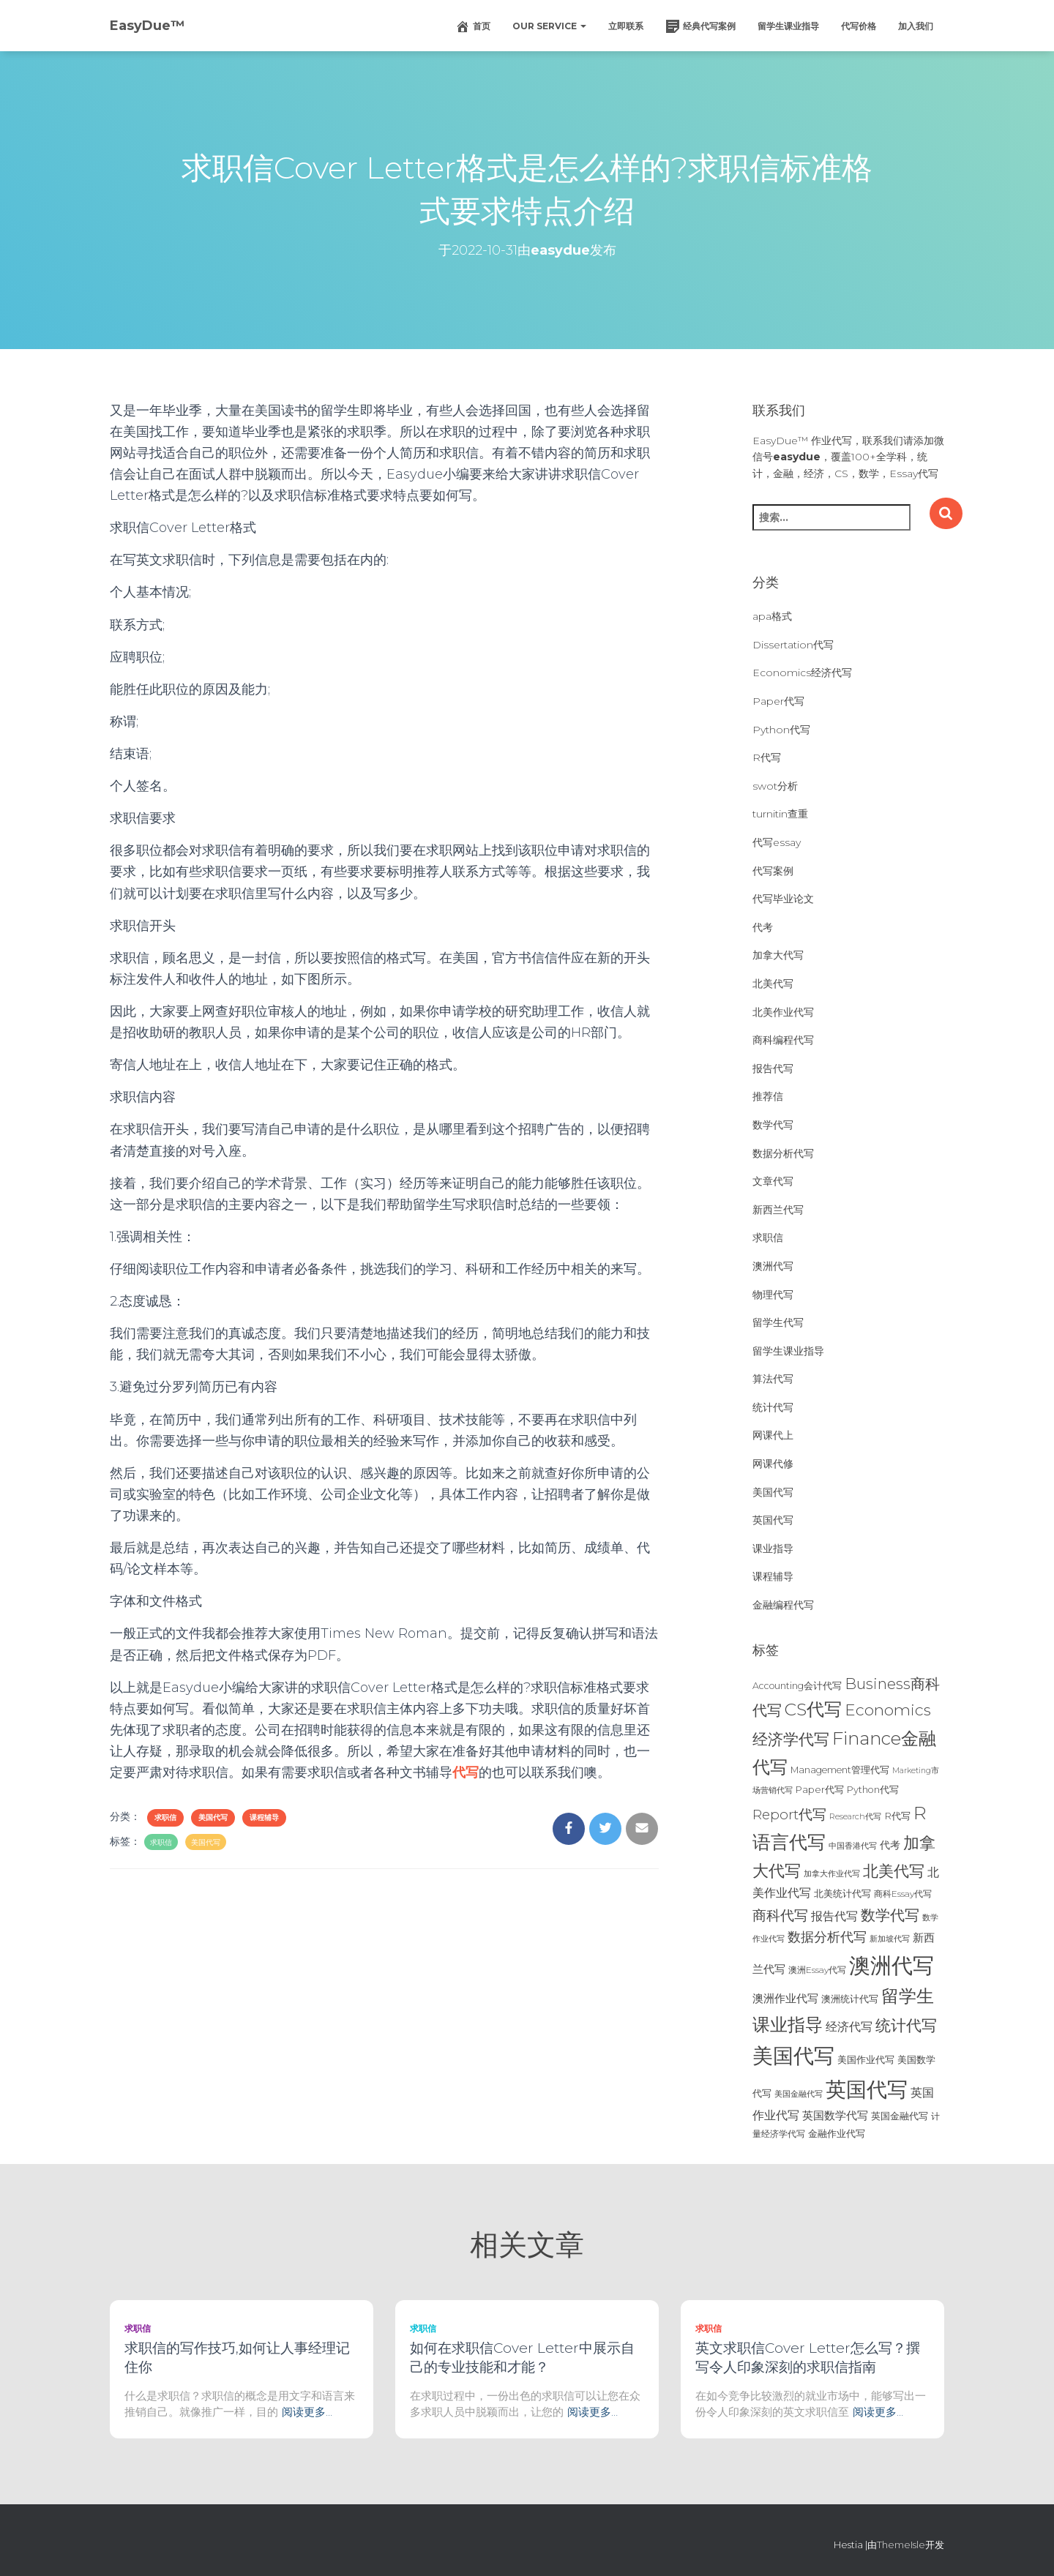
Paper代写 (778, 701)
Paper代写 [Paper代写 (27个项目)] (820, 1789)
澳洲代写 (772, 1266)
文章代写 (772, 1181)
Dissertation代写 (793, 644)
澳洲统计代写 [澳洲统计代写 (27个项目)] (849, 1998)
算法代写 (772, 1378)
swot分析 (775, 786)
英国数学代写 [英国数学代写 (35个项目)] (835, 2115)
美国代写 (213, 1817)
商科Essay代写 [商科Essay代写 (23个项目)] (903, 1893)
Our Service (549, 25)
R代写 (766, 757)
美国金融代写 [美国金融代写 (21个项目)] (798, 2094)
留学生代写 (778, 1322)
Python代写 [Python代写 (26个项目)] (873, 1789)
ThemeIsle (901, 2544)
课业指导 (772, 1548)
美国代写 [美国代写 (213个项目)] (793, 2055)
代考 (762, 927)
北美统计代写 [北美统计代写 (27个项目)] (842, 1893)
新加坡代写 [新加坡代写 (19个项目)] (890, 1939)
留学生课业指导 (788, 25)
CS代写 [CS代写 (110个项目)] (813, 1709)
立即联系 (625, 25)
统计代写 (772, 1407)
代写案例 (772, 870)
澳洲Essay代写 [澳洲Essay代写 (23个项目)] (817, 1969)
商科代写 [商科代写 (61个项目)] (780, 1915)
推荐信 (767, 1096)
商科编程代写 (783, 1039)
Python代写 (781, 729)
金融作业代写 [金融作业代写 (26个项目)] (836, 2133)
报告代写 (772, 1068)
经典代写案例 (700, 26)
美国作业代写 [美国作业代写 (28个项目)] (865, 2059)
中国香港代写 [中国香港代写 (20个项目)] (853, 1846)
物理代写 (772, 1294)
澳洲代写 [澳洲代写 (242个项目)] (891, 1965)
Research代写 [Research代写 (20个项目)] (855, 1816)
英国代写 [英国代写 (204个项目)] (867, 2089)
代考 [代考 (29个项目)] (890, 1845)
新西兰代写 (778, 1209)
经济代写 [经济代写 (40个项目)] (849, 2027)
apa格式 (772, 616)
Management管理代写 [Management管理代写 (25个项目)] (839, 1769)
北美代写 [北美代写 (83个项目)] (893, 1870)
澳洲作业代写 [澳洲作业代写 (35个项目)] (785, 1998)
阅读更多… (307, 2412)
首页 (472, 26)
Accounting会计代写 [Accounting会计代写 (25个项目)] (797, 1685)
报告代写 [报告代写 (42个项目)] (834, 1916)
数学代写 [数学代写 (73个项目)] (890, 1915)
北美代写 (772, 983)
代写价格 (858, 25)
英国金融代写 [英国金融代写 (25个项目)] (899, 2116)
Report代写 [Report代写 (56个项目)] (789, 1814)
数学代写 (772, 1124)
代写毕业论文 (783, 898)
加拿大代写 (778, 955)
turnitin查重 (780, 813)
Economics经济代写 (802, 672)
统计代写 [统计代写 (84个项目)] (906, 2024)
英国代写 (772, 1520)
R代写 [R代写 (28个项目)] (897, 1815)
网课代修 (772, 1463)
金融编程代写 (783, 1604)
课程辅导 (264, 1817)
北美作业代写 (783, 1012)
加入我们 (915, 25)
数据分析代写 (783, 1153)
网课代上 (772, 1435)
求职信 (165, 1817)
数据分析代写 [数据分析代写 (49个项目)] (827, 1936)
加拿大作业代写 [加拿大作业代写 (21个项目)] (832, 1873)
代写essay (776, 842)
